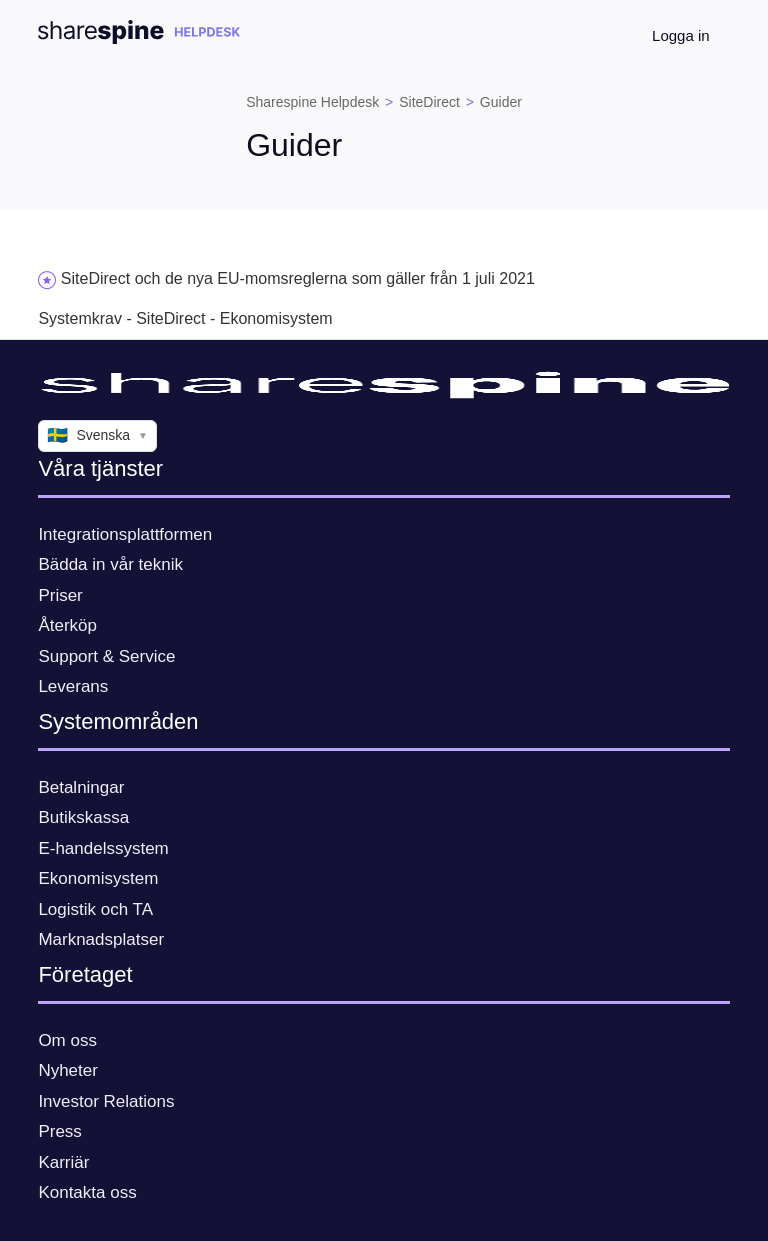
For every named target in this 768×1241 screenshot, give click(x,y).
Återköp (67, 625)
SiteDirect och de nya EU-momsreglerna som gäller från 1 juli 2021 (298, 278)
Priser (60, 595)
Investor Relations (106, 1101)
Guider (501, 102)
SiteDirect (429, 102)
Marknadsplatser (101, 939)
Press (59, 1131)
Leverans (73, 686)
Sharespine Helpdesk (312, 102)
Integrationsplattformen (125, 534)
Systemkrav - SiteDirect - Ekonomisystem (185, 318)
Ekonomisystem (98, 878)
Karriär (63, 1162)
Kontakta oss (87, 1192)
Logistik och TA (95, 909)
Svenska (97, 436)
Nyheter (68, 1070)
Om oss (67, 1040)
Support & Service (106, 656)
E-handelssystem (103, 848)
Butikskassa (83, 817)
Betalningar (81, 787)
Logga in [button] (681, 35)
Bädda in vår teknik (110, 564)
